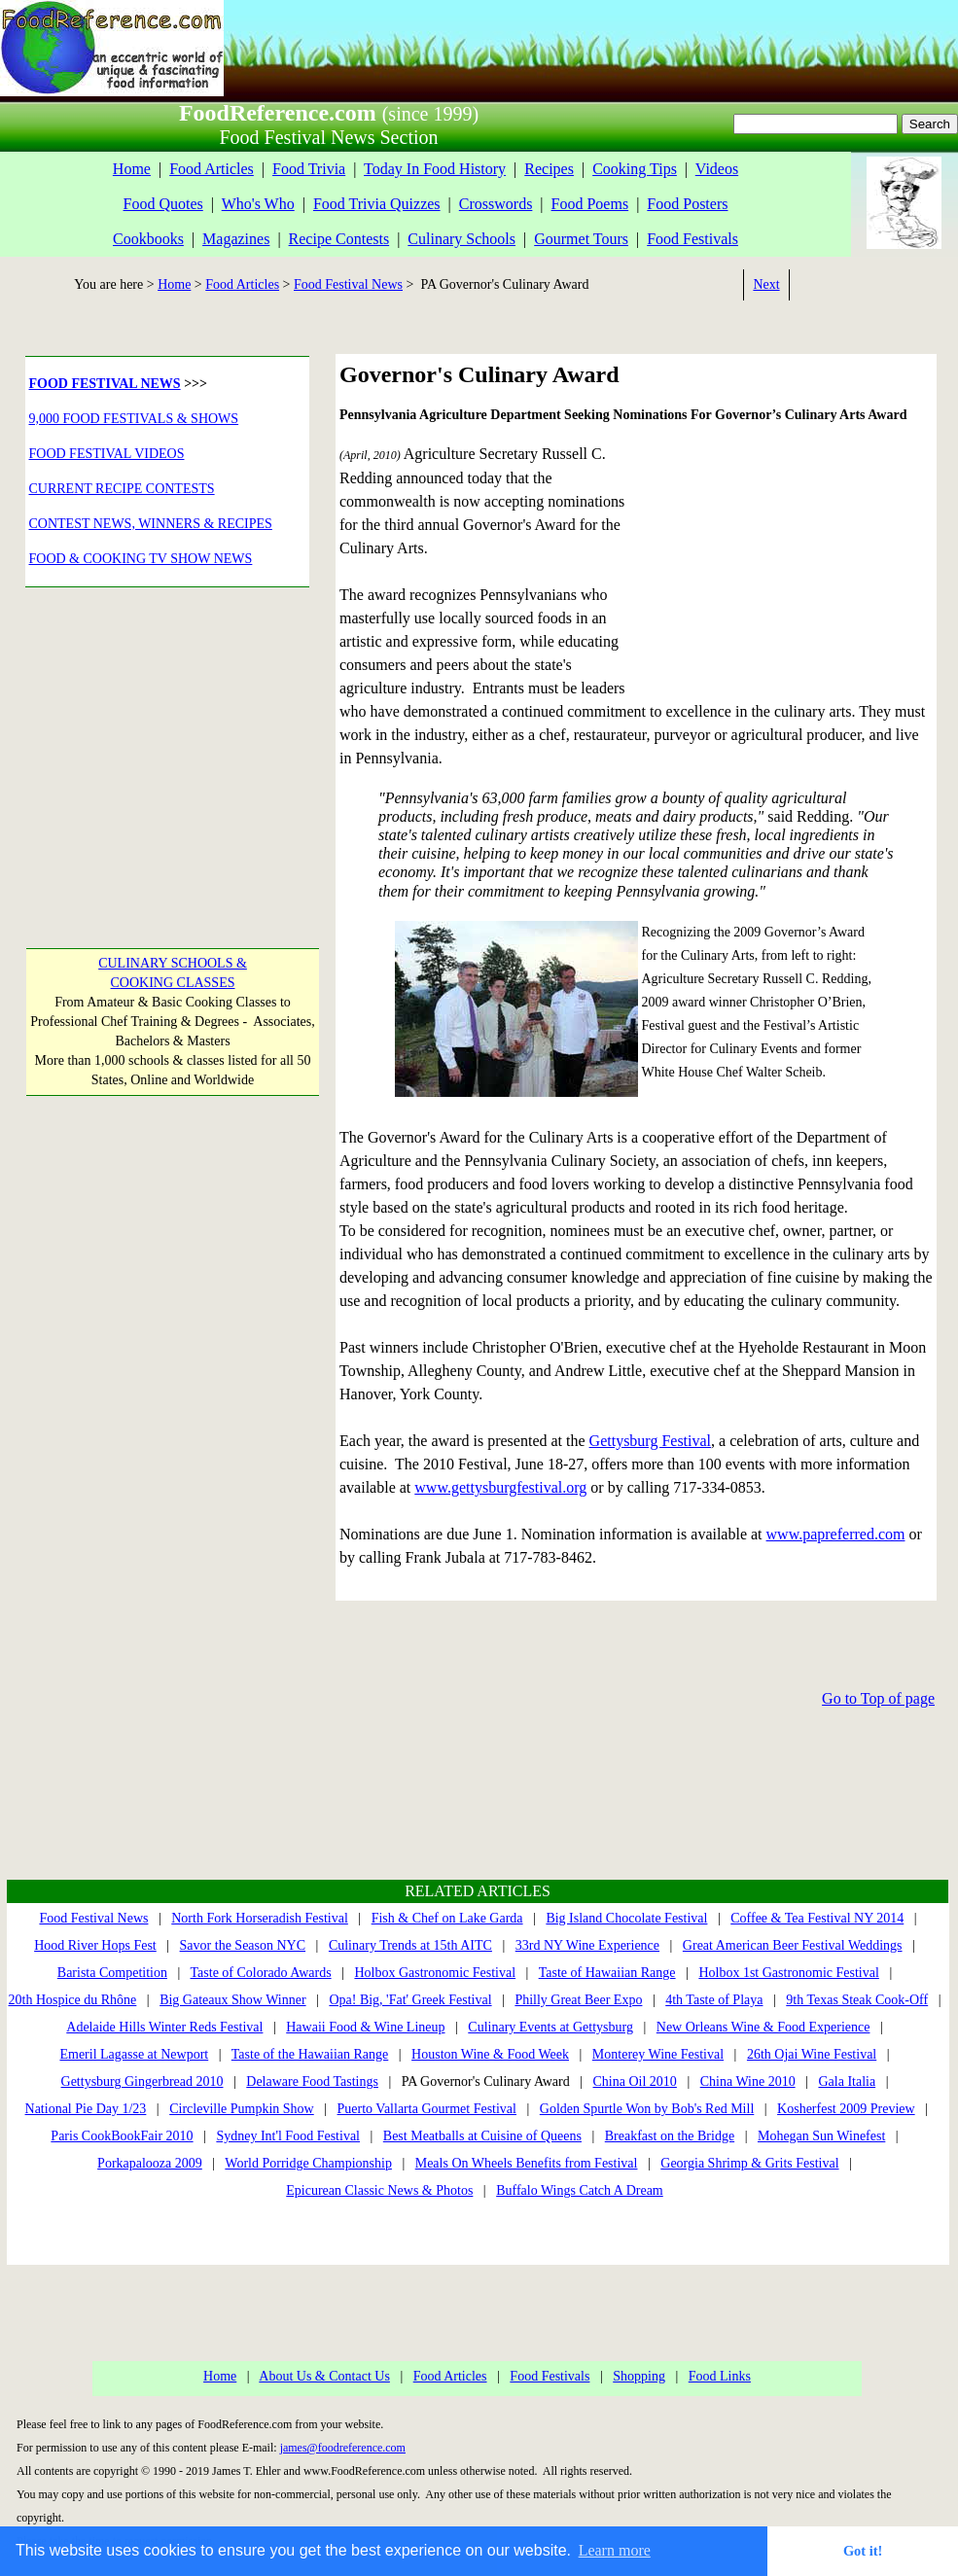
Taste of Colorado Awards (261, 1972)
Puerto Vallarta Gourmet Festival (426, 2108)
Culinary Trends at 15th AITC (410, 1945)
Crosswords (496, 203)
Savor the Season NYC (243, 1945)
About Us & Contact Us (324, 2376)
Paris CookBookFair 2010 (122, 2136)
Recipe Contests (339, 238)
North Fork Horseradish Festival (259, 1918)
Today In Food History (435, 168)
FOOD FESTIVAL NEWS (105, 383)
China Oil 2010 (635, 2081)
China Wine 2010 (748, 2081)
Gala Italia (846, 2081)
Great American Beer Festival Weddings (793, 1945)
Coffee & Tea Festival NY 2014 (817, 1918)
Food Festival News (348, 284)
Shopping (639, 2376)
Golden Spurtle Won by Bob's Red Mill (647, 2108)
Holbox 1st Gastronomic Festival (788, 1972)
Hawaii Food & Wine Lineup (365, 2027)
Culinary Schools (461, 238)
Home (132, 168)
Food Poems (590, 203)
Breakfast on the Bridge (669, 2136)
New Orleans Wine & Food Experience (763, 2027)
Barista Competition (112, 1972)
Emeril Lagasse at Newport (133, 2054)
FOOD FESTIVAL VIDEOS (107, 453)
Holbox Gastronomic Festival (434, 1972)
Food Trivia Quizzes (377, 203)
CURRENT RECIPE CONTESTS (122, 488)
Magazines (235, 238)
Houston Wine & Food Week (490, 2054)
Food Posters (687, 203)
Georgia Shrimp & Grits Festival (749, 2163)
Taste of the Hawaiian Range (310, 2054)
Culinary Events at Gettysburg (550, 2027)
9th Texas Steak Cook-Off (857, 2000)
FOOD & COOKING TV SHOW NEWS (141, 558)
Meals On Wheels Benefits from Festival (526, 2163)
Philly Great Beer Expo (578, 2000)
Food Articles (211, 168)
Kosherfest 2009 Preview (846, 2108)
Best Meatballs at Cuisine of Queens (482, 2136)
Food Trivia (308, 168)
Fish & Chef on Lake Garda (447, 1918)
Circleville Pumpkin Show (241, 2108)
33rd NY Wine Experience (587, 1945)
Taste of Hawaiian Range (607, 1972)
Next (766, 284)
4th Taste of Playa (714, 2000)
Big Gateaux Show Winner (232, 2000)
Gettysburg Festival (650, 1440)
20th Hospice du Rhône (73, 2000)
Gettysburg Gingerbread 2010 (142, 2081)
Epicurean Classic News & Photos (379, 2190)
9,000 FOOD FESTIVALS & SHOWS (134, 418)
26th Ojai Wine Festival (811, 2054)
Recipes (549, 168)
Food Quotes (163, 203)
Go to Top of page (878, 1698)
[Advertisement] (163, 745)
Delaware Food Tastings (312, 2081)
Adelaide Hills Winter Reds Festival (164, 2027)
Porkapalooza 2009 (149, 2163)
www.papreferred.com (835, 1534)
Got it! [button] (862, 2550)
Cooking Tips (634, 168)
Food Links (720, 2376)
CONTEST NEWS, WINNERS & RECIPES (150, 523)
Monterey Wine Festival (658, 2054)
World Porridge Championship (308, 2163)
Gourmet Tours (581, 238)
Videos (716, 168)
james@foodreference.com (343, 2447)
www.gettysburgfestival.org (500, 1487)
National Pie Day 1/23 (86, 2108)
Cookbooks (148, 238)
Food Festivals (692, 238)
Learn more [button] (615, 2550)
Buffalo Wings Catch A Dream (579, 2190)
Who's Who (258, 203)
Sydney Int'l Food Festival (288, 2136)
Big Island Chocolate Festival (626, 1918)
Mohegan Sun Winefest (821, 2136)
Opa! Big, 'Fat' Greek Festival (410, 2000)
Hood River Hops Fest (95, 1945)
